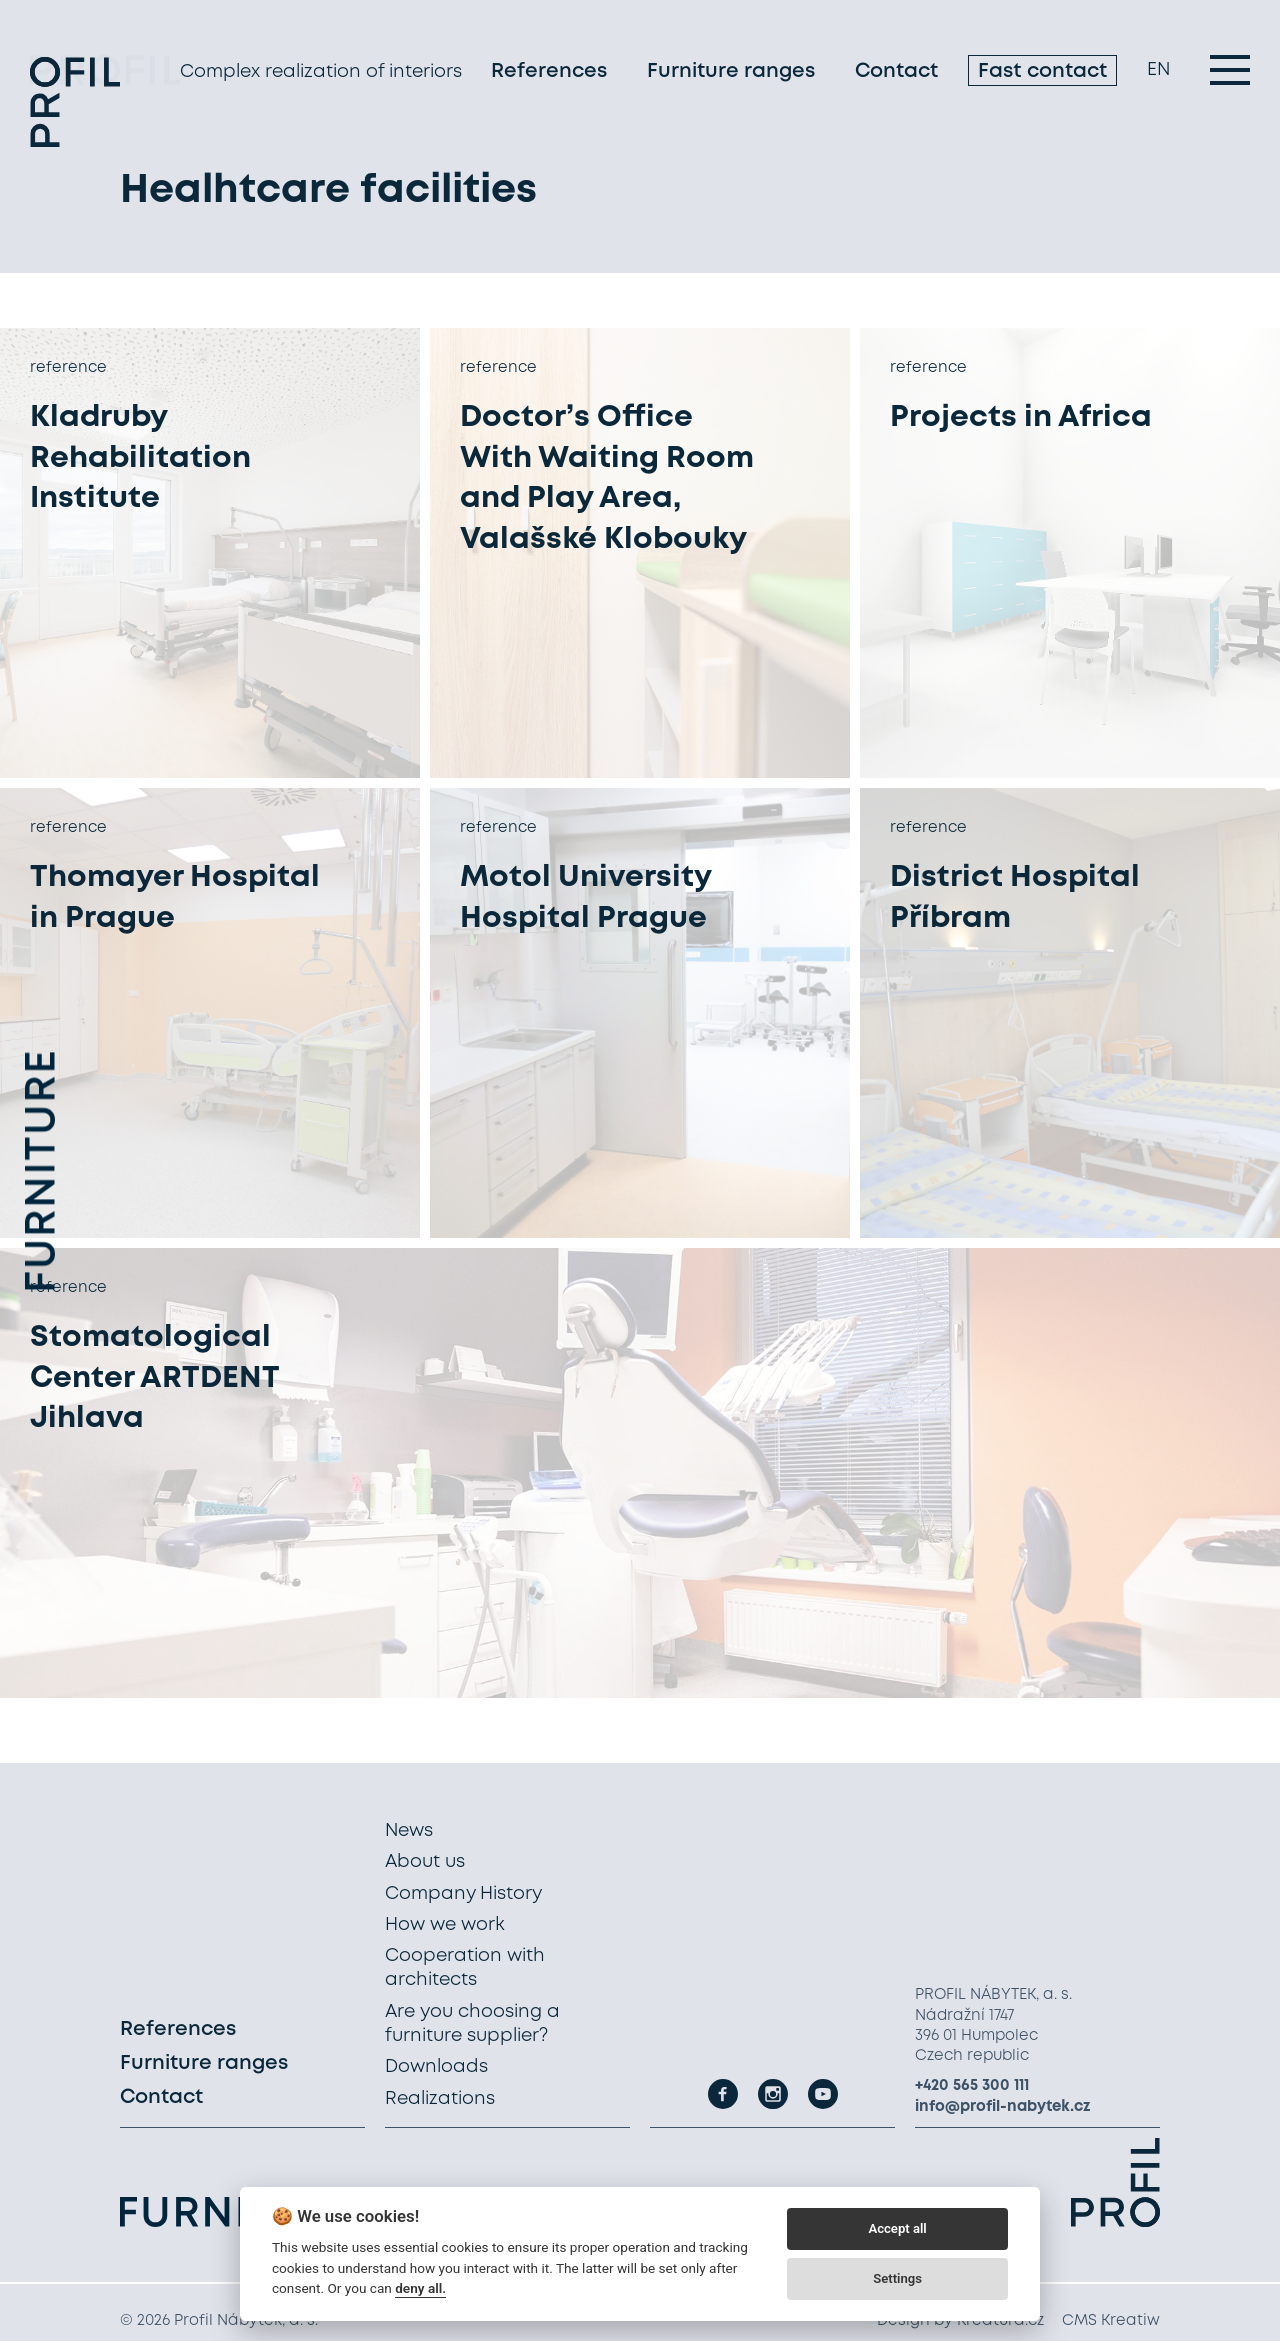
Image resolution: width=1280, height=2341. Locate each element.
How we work (445, 1925)
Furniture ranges (731, 74)
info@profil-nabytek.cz (1003, 2107)
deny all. (420, 2288)
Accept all (897, 2228)
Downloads (436, 2067)
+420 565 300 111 (972, 2086)
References (549, 74)
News (409, 1831)
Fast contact (1042, 74)
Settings (897, 2278)
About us (425, 1862)
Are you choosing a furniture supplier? (472, 2024)
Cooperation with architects (465, 1968)
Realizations (440, 2099)
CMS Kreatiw (1111, 2321)
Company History (463, 1894)
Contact (896, 74)
